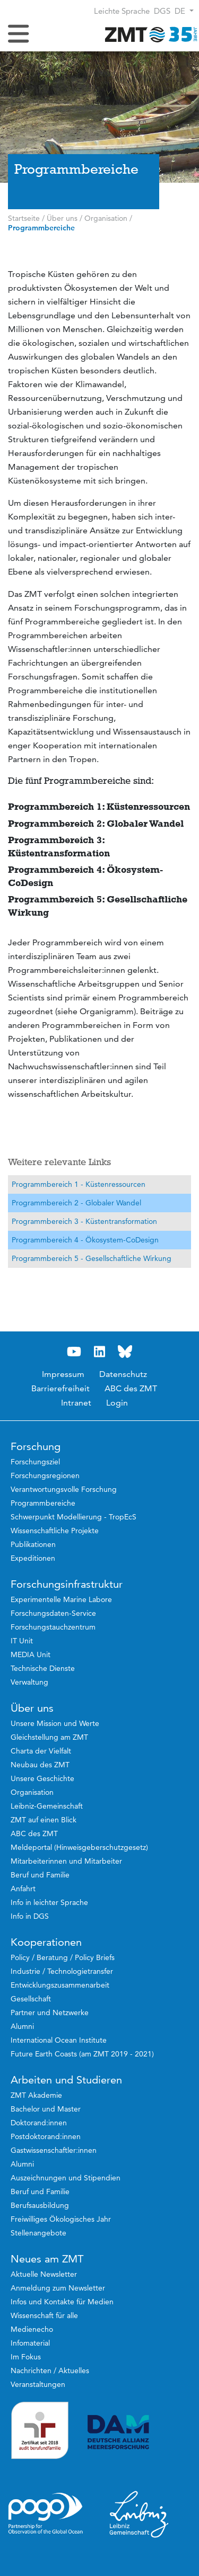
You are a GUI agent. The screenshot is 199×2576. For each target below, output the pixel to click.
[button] (184, 11)
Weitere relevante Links (59, 1162)
